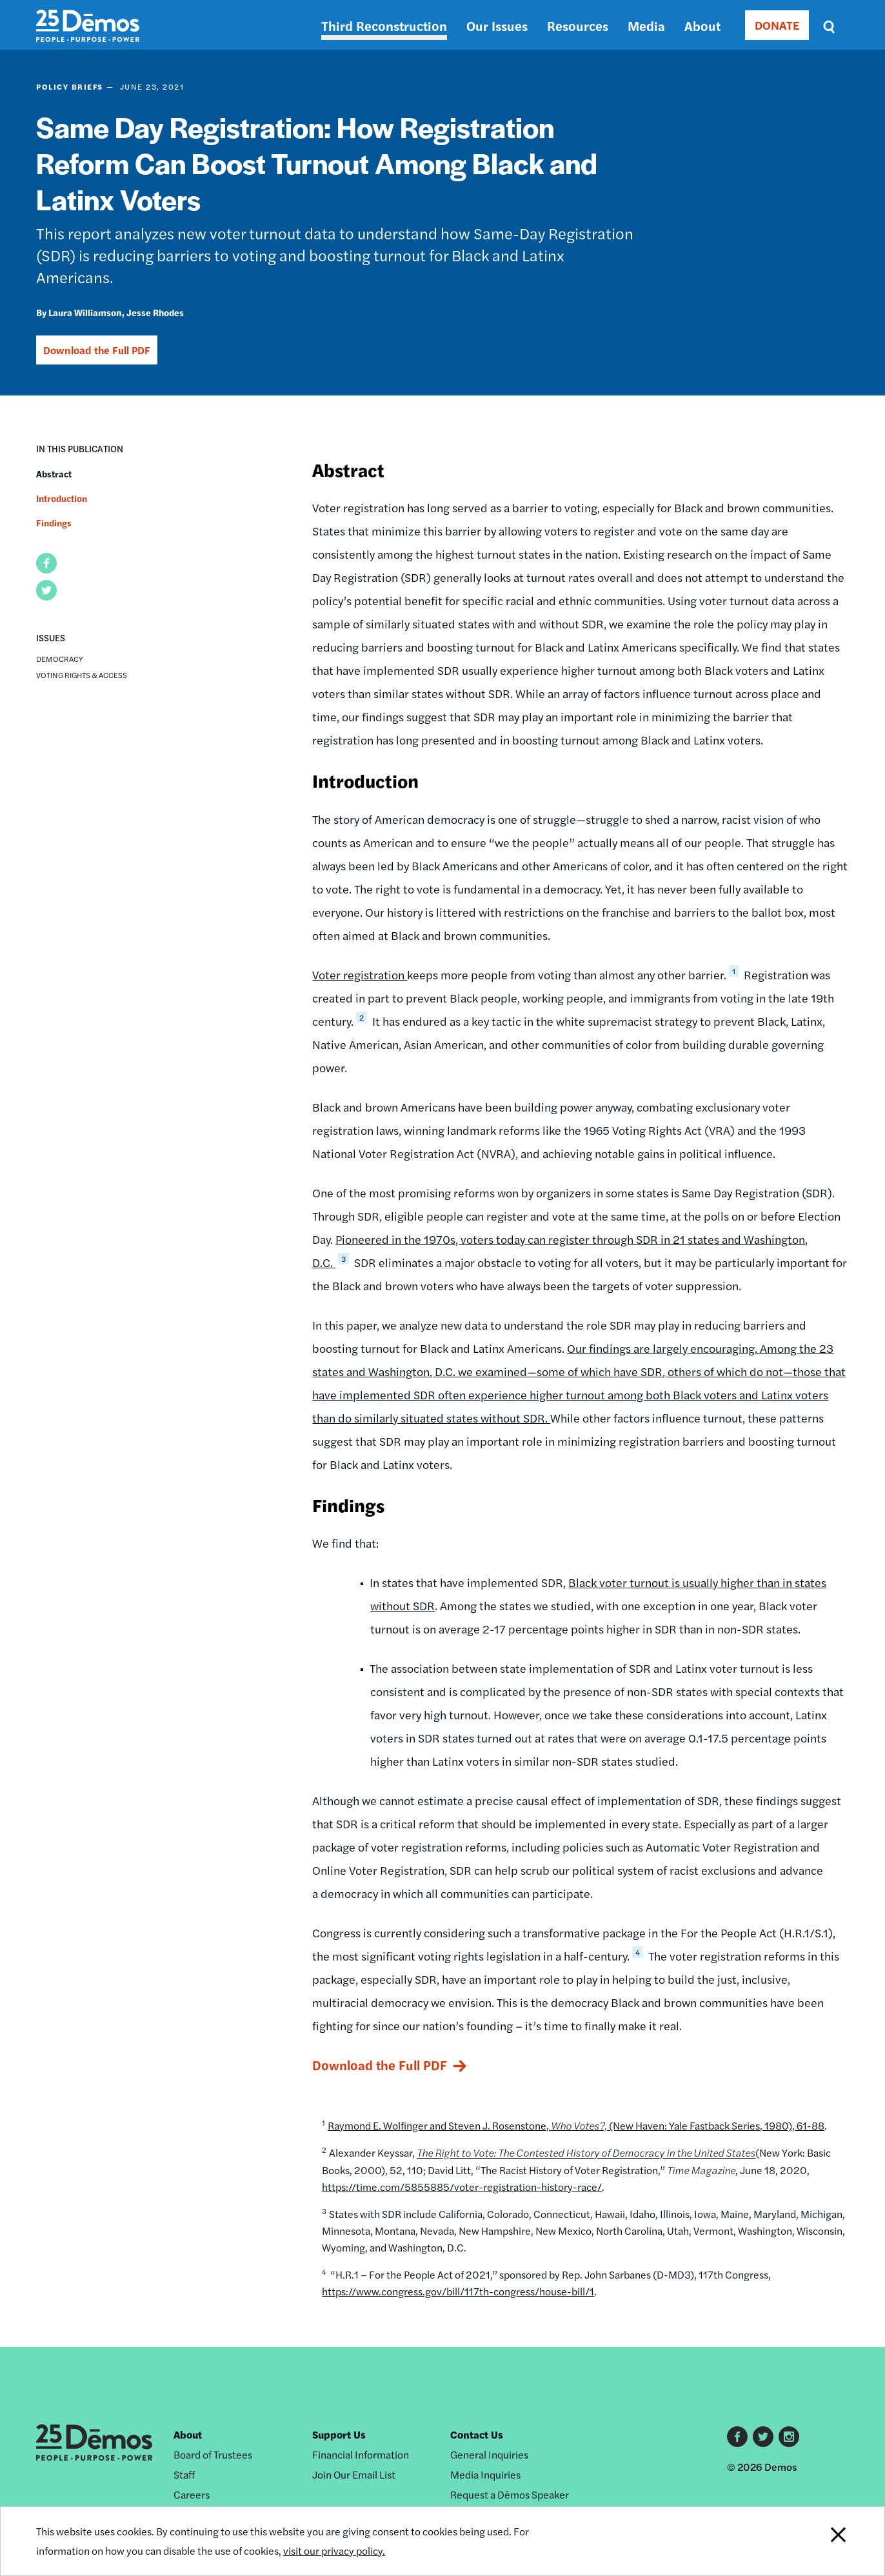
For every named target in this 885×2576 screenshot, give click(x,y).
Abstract (54, 473)
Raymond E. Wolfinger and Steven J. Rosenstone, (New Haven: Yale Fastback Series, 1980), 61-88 (576, 2125)
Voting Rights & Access (81, 675)
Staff (184, 2474)
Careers (192, 2494)
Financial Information (360, 2454)
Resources (577, 25)
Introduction (61, 498)
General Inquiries (489, 2454)
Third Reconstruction (384, 25)
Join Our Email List (353, 2474)
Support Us (339, 2434)
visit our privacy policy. (334, 2550)
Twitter (763, 2436)
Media (646, 25)
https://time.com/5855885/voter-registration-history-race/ (462, 2186)
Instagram (789, 2436)
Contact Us (476, 2434)
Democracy (59, 658)
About (702, 25)
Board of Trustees (213, 2454)
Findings (54, 522)
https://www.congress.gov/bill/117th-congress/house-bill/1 (458, 2291)
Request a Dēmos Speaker (509, 2494)
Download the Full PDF (96, 350)
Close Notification (822, 2541)
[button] (46, 563)
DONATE (777, 25)
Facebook (737, 2436)
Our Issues (497, 25)
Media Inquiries (485, 2474)
